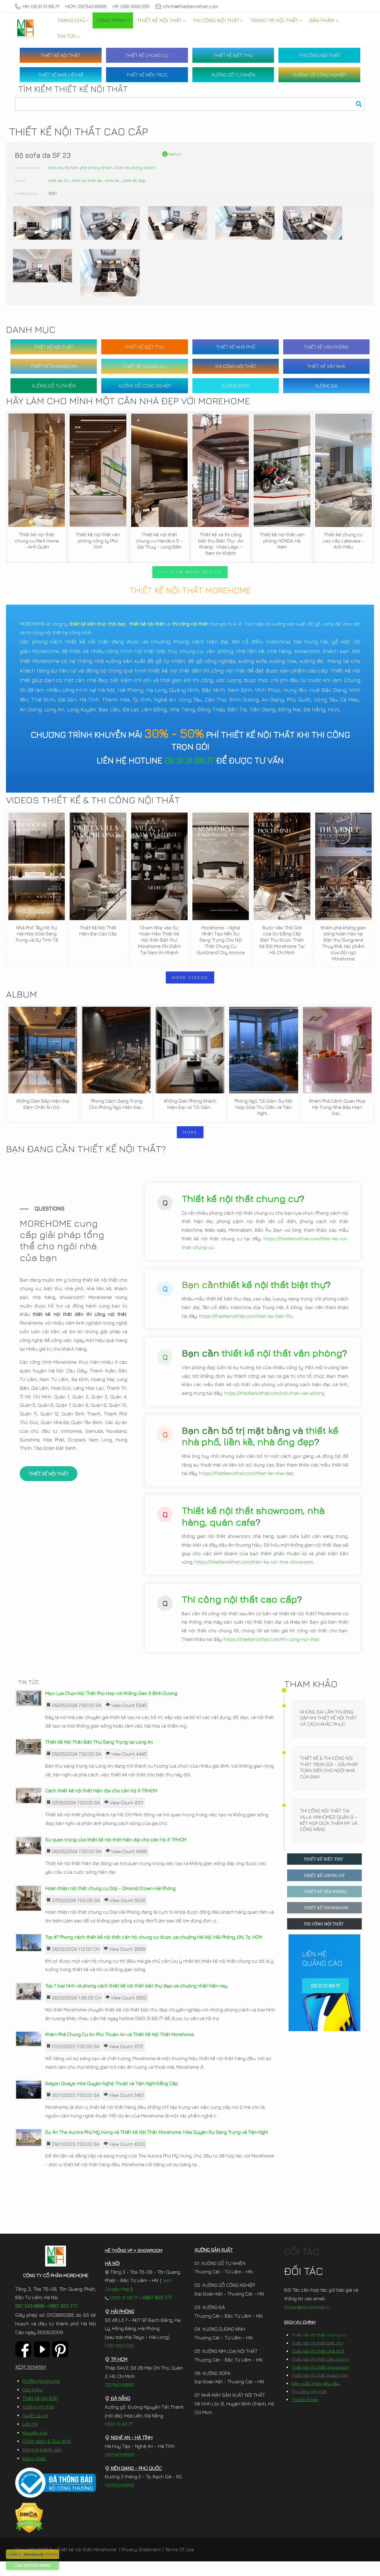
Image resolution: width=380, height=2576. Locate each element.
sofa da (112, 180)
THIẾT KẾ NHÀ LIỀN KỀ (60, 74)
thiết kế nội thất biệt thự (272, 1296)
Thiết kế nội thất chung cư (240, 1210)
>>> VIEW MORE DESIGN (190, 571)
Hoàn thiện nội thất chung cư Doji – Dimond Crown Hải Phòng (110, 1903)
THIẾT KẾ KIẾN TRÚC (147, 74)
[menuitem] (73, 20)
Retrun (171, 154)
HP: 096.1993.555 (131, 6)
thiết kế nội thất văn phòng (281, 1365)
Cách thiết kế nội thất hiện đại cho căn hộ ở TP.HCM (101, 1805)
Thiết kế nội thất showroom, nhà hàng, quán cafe (253, 1528)
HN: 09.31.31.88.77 (37, 6)
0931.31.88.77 (121, 2312)
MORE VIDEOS (190, 977)
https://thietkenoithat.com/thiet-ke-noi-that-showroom (253, 1573)
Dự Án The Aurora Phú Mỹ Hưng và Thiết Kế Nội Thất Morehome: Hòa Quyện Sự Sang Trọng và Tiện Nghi (156, 2146)
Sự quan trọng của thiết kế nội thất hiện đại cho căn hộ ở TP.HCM (115, 1854)
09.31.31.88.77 (189, 760)
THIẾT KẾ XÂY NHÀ (326, 366)
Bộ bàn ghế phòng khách (89, 167)
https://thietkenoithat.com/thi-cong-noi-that (271, 1651)
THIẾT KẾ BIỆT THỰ (233, 55)
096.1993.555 (119, 2360)
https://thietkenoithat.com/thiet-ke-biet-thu (246, 1327)
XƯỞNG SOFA (235, 385)
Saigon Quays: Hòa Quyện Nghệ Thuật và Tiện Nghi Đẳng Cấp (111, 2098)
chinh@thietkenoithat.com (187, 6)
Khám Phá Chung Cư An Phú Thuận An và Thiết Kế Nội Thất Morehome (119, 2049)
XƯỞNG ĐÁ (326, 385)
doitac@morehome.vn (307, 2321)
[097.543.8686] (37, 2565)
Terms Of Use (179, 2564)
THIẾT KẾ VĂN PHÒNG (326, 347)
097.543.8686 (30, 2320)
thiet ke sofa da (87, 180)
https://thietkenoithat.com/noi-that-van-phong (274, 1405)
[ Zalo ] (13, 2554)
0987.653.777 (63, 2320)
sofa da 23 (58, 180)
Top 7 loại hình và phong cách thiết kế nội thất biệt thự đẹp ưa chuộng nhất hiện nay (136, 2000)
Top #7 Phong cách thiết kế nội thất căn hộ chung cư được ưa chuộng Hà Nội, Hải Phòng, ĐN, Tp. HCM (153, 1951)
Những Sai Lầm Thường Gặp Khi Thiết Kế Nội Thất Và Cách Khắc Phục (328, 1733)
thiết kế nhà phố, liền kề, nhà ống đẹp (260, 1447)
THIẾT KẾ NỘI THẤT (60, 55)
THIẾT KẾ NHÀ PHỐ (235, 347)
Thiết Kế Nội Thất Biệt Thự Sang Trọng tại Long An (99, 1756)
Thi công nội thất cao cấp (239, 1610)
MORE (190, 1132)
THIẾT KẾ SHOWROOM (53, 366)
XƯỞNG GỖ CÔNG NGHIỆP (319, 74)
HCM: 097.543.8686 (86, 6)
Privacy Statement (141, 2564)
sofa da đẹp (133, 180)
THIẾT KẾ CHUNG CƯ (146, 55)
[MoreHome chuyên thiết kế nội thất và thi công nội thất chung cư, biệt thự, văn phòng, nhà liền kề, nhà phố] (25, 28)
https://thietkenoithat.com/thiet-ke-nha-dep (246, 1485)
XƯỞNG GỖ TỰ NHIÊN (233, 74)
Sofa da (55, 167)
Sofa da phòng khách (135, 167)
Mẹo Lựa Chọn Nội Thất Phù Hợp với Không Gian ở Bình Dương (111, 1708)
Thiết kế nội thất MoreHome (86, 2564)
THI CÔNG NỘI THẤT (319, 55)
